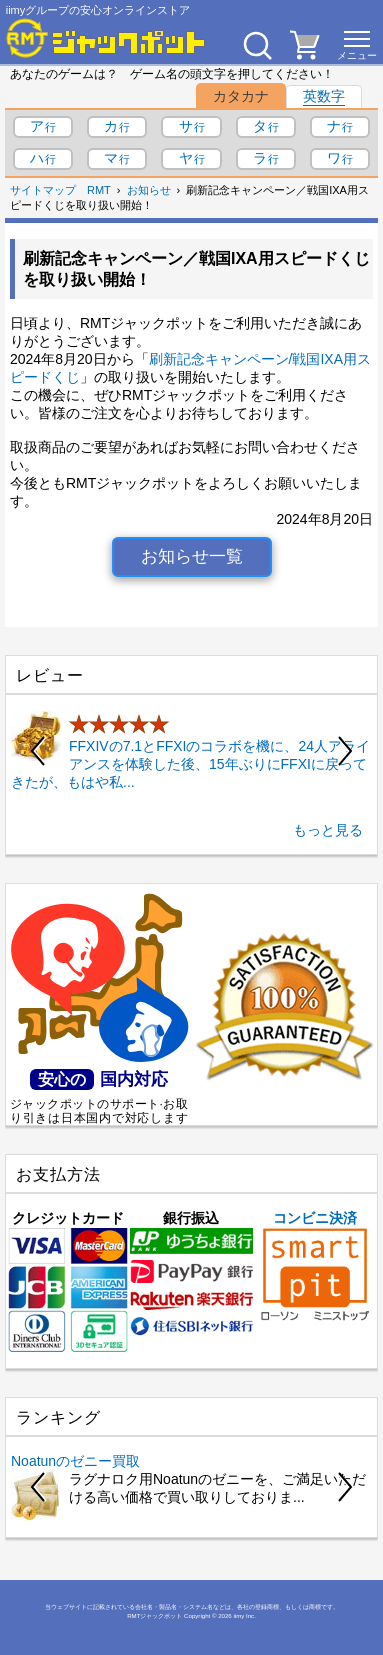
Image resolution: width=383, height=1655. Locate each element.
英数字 (324, 96)
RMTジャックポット (154, 1615)
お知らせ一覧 (192, 556)
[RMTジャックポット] (106, 38)
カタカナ (241, 96)
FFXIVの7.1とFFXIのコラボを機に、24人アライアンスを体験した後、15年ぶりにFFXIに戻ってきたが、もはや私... (190, 764)
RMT (99, 190)
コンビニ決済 (315, 1265)
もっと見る (328, 830)
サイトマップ (43, 190)
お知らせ (149, 190)
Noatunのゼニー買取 (75, 1461)
